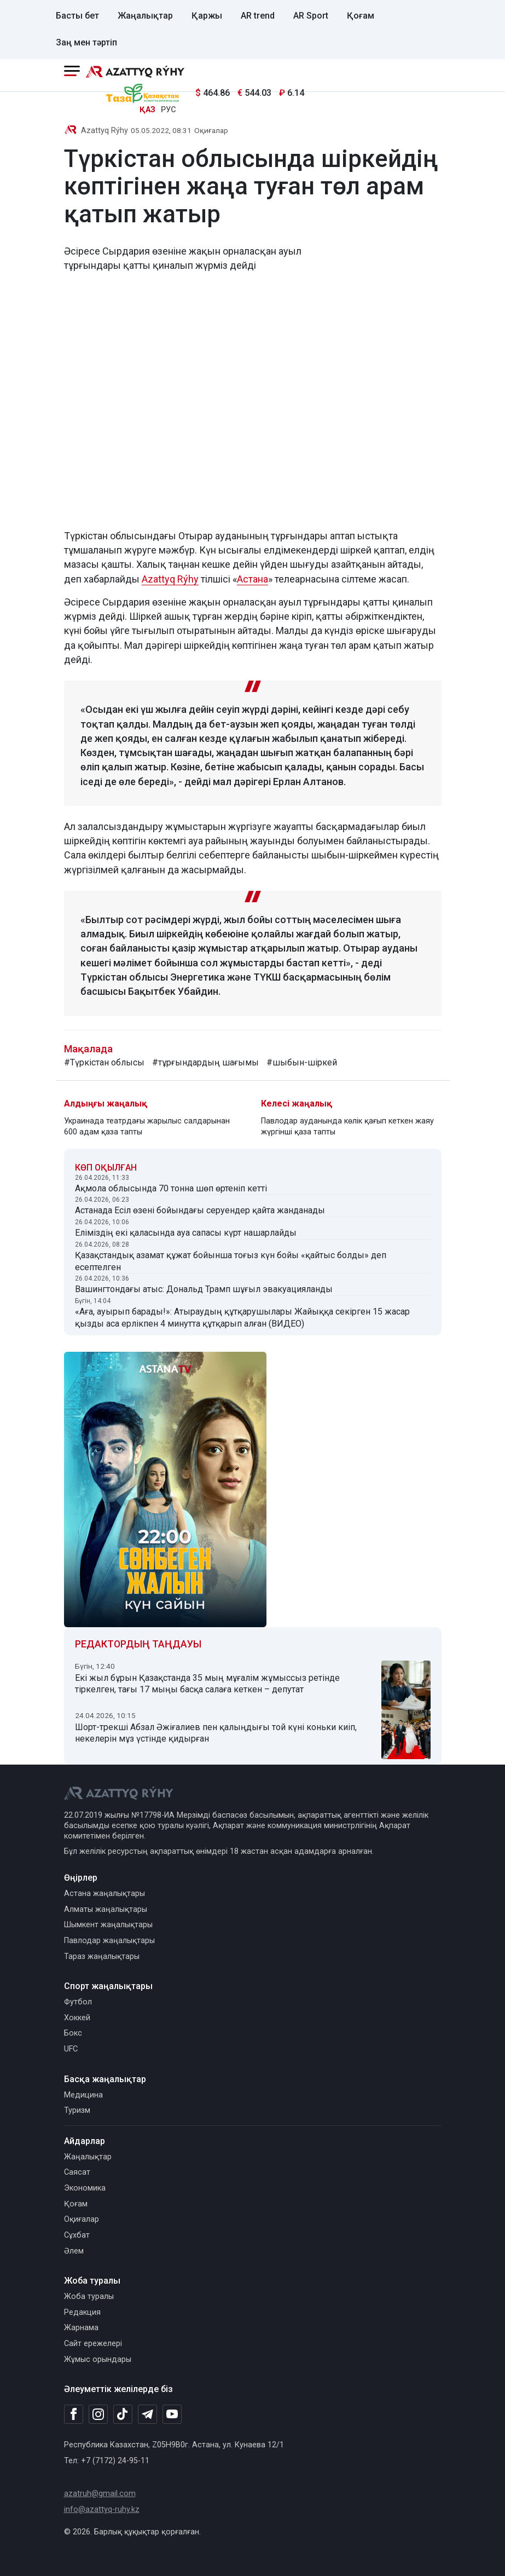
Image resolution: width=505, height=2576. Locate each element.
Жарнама (81, 2327)
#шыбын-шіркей (301, 1062)
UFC (71, 2049)
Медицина (83, 2095)
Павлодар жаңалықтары (109, 1940)
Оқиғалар (211, 130)
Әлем (74, 2251)
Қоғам (360, 15)
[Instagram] (98, 2414)
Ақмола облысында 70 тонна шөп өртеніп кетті (171, 1188)
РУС (168, 109)
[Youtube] (172, 2415)
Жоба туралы (89, 2296)
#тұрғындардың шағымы (205, 1062)
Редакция (82, 2312)
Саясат (77, 2172)
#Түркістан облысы (104, 1062)
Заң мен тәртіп (86, 42)
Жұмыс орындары (97, 2359)
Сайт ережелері (93, 2343)
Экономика (85, 2188)
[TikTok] (123, 2414)
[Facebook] (74, 2414)
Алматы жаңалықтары (105, 1909)
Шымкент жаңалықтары (108, 1924)
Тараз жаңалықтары (102, 1956)
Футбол (78, 2002)
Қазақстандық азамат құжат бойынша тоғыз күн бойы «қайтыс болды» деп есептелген (230, 1261)
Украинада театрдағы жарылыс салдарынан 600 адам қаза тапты (147, 1126)
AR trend (258, 15)
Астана (252, 579)
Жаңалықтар (145, 15)
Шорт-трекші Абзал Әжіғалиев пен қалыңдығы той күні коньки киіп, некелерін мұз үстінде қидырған (216, 1733)
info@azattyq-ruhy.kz (102, 2509)
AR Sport (310, 15)
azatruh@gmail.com (100, 2493)
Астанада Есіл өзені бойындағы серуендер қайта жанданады (200, 1210)
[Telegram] (147, 2415)
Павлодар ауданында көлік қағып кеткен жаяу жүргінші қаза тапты (347, 1126)
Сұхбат (77, 2235)
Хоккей (77, 2017)
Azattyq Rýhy (104, 130)
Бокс (73, 2033)
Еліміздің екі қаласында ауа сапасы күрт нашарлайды (186, 1233)
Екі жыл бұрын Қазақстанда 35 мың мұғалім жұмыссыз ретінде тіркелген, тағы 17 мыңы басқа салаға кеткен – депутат (207, 1684)
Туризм (77, 2110)
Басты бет (77, 15)
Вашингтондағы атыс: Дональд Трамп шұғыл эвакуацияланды (204, 1289)
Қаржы (206, 15)
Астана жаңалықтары (104, 1893)
